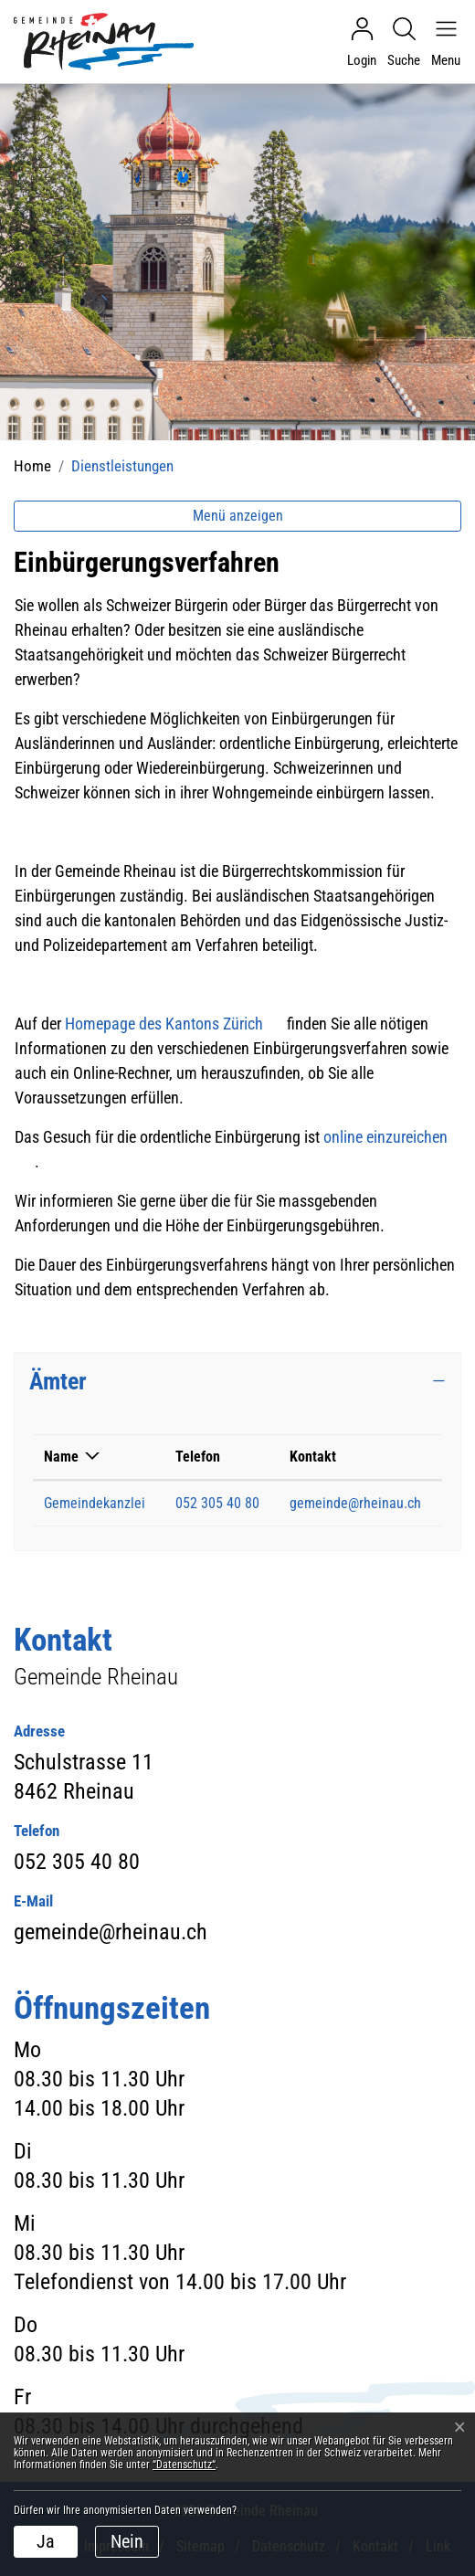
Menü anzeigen (238, 515)
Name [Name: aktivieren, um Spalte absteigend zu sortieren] (61, 1456)
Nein (127, 2541)
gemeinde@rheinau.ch (355, 1503)
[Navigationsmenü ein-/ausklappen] (441, 42)
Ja (46, 2541)
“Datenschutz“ (184, 2464)
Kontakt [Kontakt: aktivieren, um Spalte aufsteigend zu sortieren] (313, 1456)
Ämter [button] (58, 1381)
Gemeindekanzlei (94, 1503)
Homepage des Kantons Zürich (174, 1023)
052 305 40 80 (217, 1503)
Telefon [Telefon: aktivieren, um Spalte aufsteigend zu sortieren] (197, 1456)
